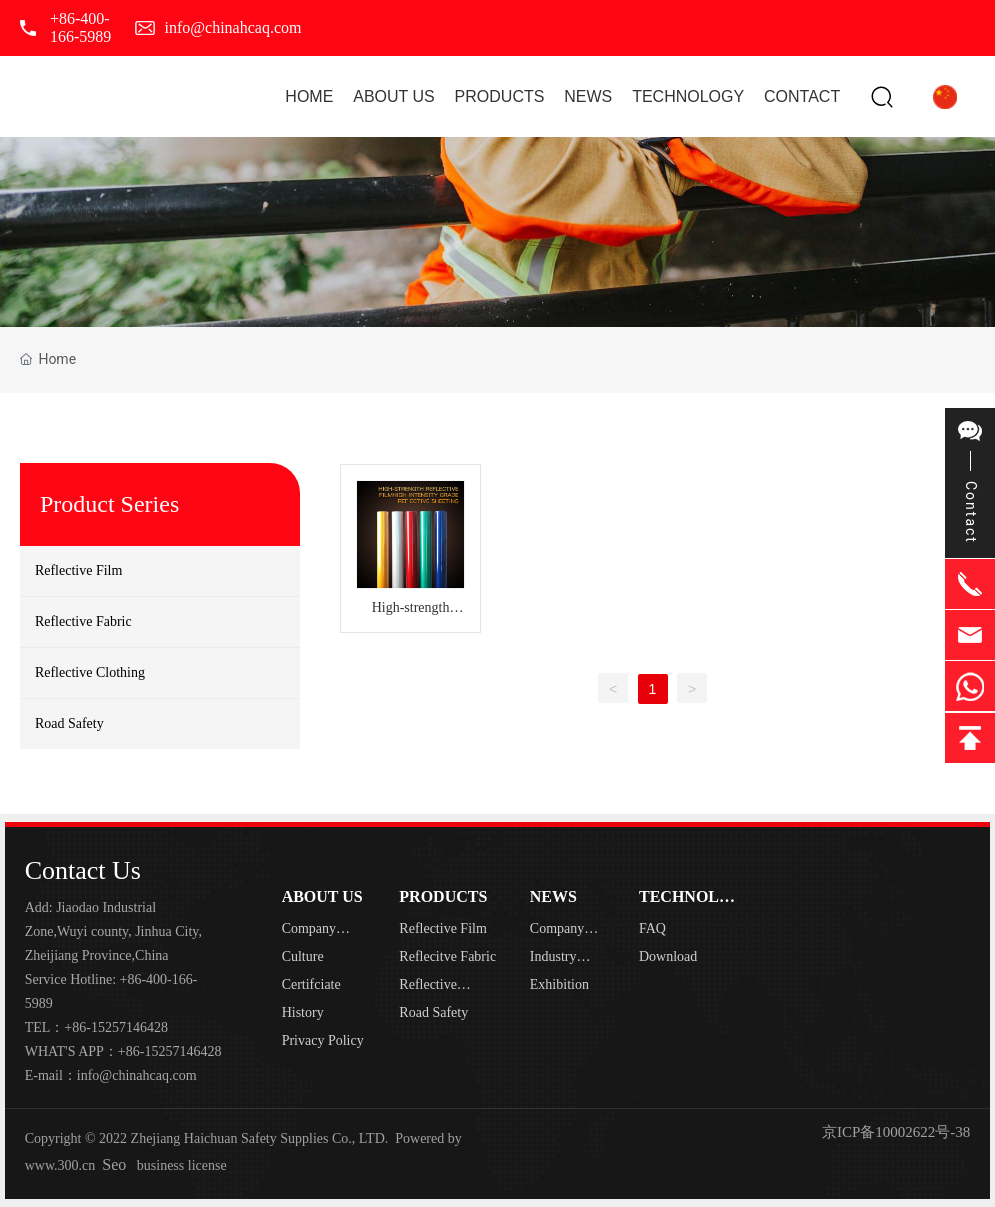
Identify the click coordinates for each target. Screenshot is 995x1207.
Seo (114, 1164)
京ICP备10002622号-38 (896, 1132)
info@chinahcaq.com (233, 27)
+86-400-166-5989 (80, 27)
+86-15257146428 (116, 1027)
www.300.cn (60, 1165)
